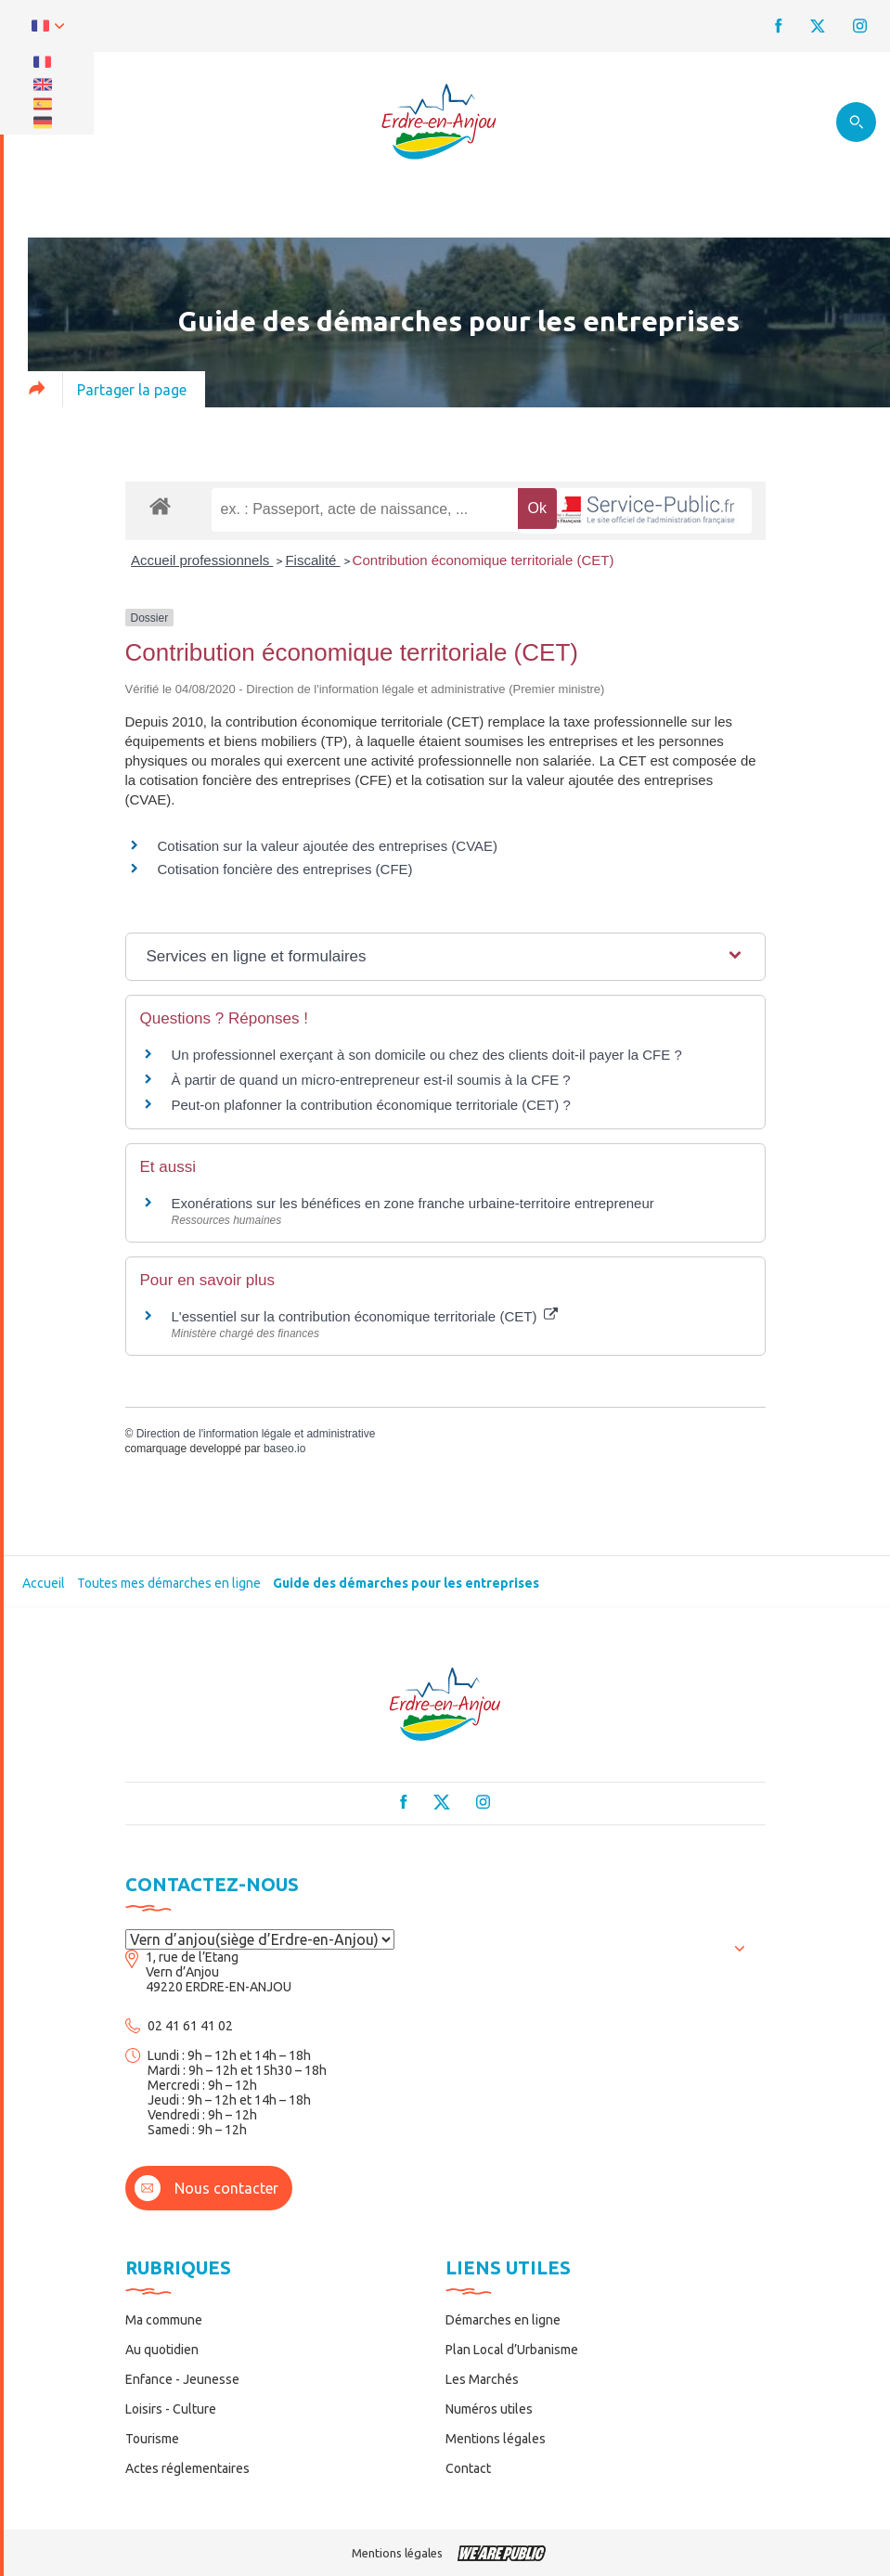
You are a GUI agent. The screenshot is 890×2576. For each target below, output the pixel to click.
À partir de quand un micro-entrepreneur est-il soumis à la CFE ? (371, 1080)
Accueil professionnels (202, 560)
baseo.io (284, 1448)
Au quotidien (162, 2349)
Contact (468, 2468)
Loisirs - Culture (170, 2409)
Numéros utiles (489, 2409)
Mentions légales (495, 2438)
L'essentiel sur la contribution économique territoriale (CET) (365, 1316)
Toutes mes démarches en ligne (169, 1583)
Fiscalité (312, 560)
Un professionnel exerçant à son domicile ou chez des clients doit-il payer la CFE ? (427, 1055)
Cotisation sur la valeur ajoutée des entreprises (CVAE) (328, 846)
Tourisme (152, 2438)
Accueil (43, 1583)
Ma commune (163, 2319)
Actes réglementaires (187, 2468)
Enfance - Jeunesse (182, 2379)
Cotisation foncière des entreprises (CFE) (285, 869)
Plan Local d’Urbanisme (511, 2349)
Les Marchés (482, 2379)
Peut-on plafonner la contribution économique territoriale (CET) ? (371, 1105)
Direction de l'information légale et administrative (256, 1433)
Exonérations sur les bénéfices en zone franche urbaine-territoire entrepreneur (413, 1203)
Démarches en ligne (503, 2319)
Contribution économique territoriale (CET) (483, 560)
